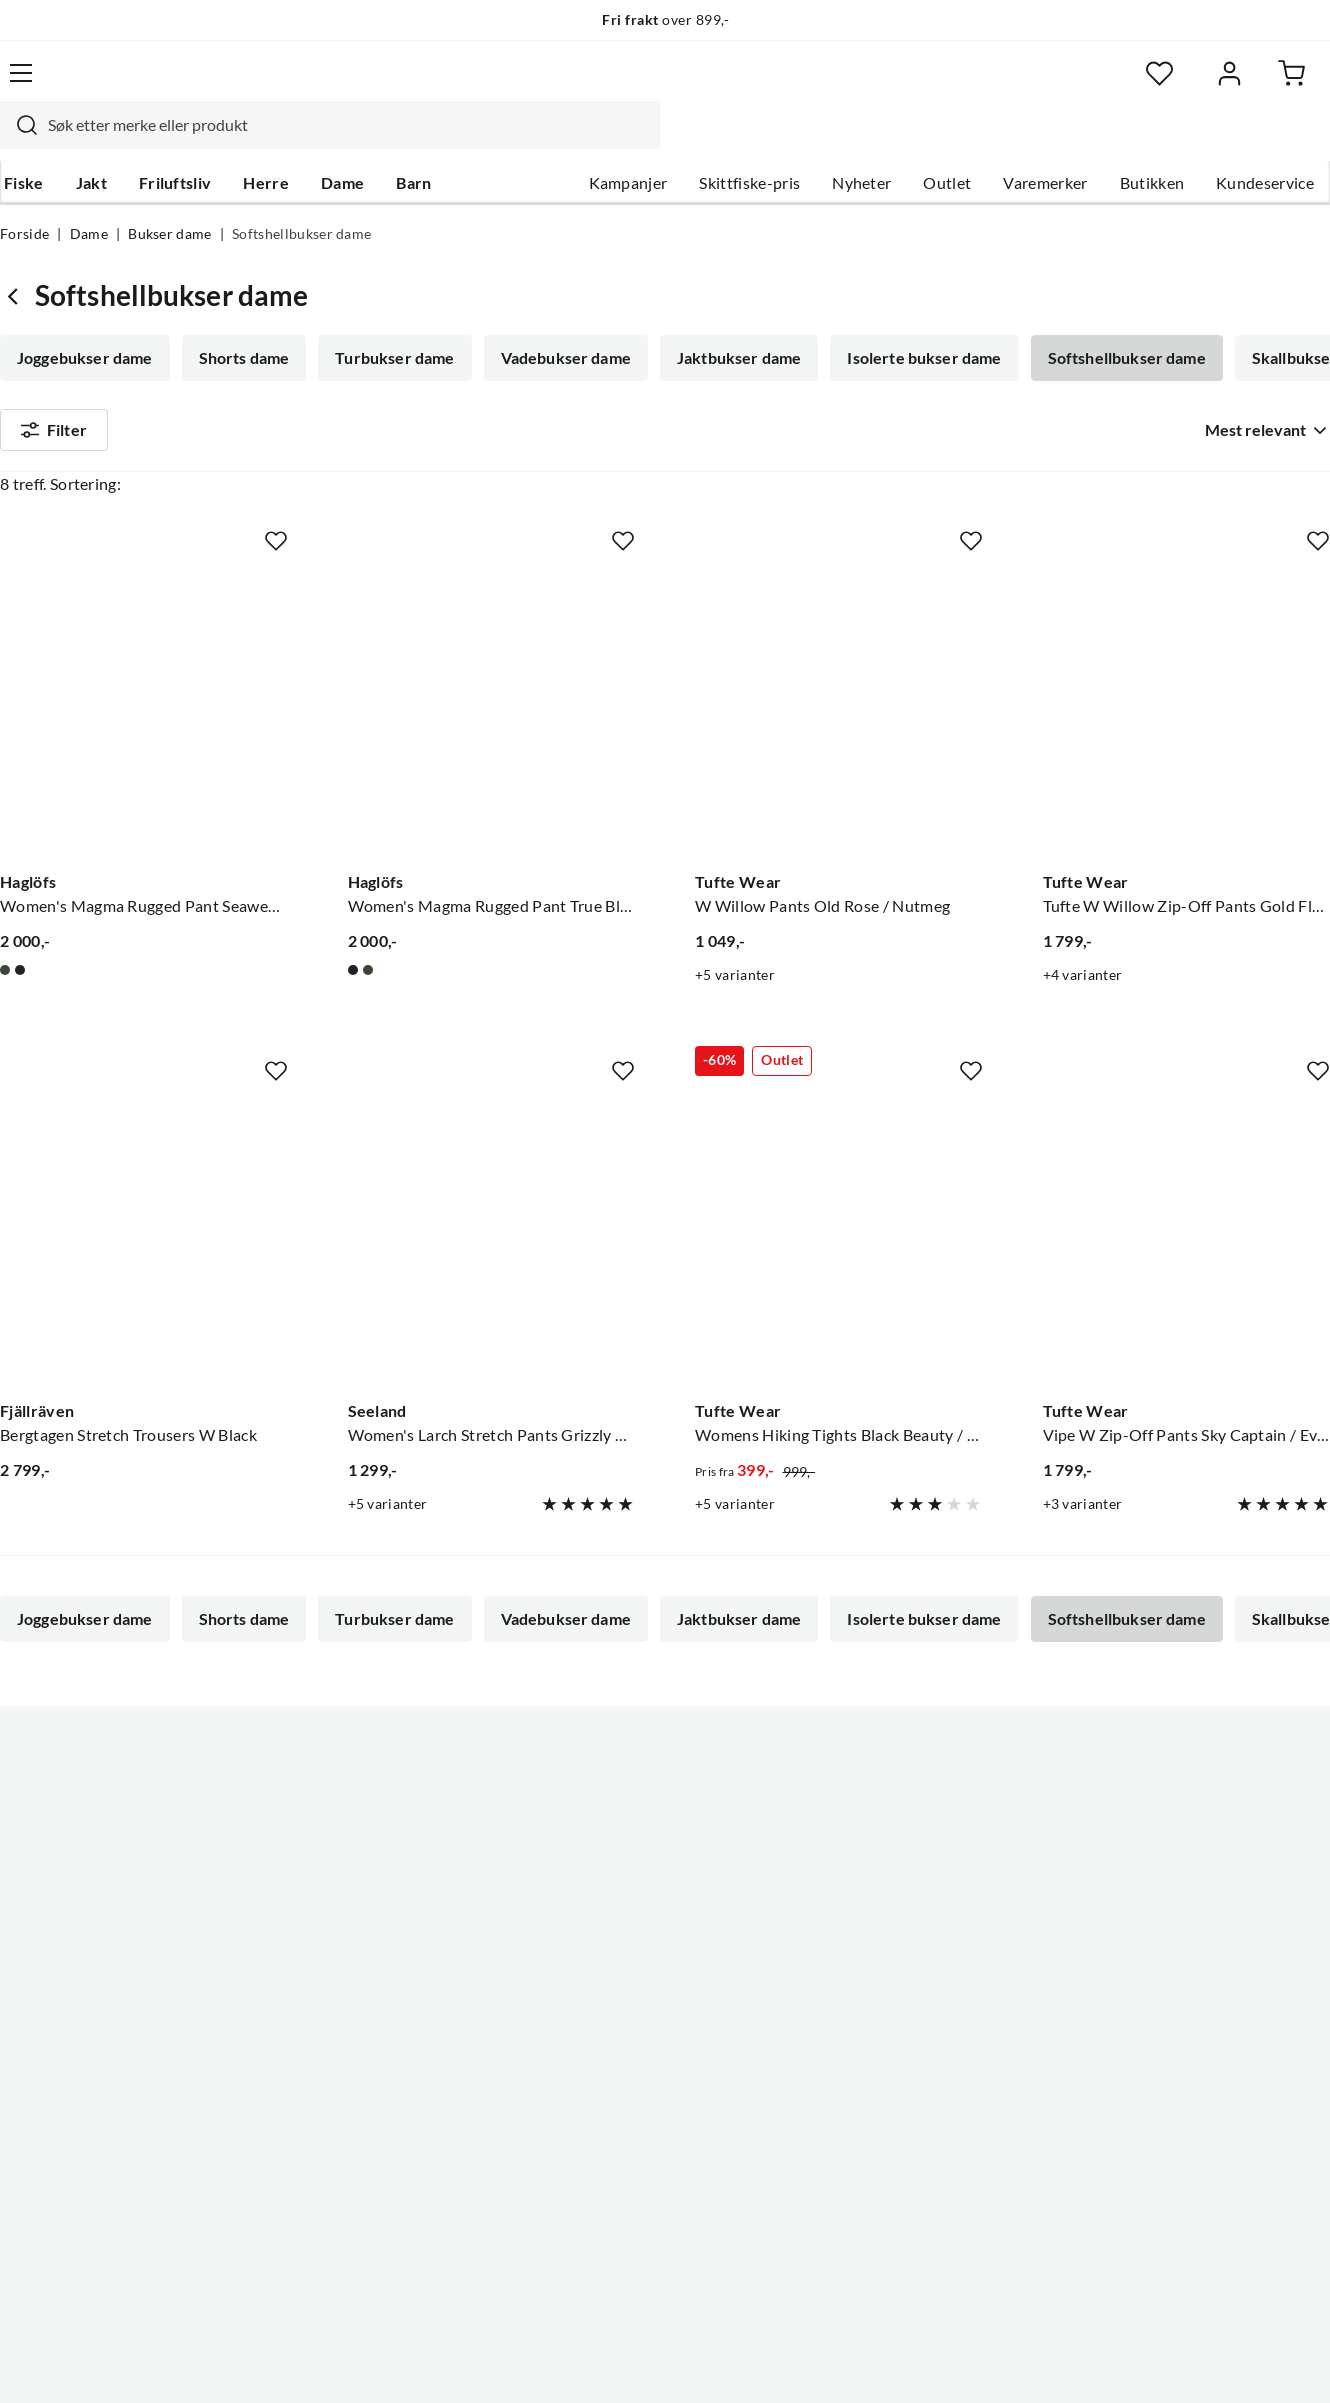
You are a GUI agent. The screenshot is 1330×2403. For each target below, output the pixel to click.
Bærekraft (590, 2024)
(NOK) (43, 2367)
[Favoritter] (1135, 85)
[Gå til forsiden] (91, 85)
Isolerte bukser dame (914, 320)
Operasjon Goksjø (619, 1992)
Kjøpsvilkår (1216, 2367)
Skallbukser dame (81, 376)
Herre (262, 141)
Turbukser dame (390, 320)
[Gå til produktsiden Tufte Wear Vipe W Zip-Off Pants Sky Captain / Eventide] (1187, 1242)
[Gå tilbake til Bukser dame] (17, 257)
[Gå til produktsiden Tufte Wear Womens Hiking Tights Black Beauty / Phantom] (839, 1242)
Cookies (1304, 2367)
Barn (409, 141)
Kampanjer (628, 141)
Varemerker (1045, 141)
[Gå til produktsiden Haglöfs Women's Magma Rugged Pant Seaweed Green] (144, 712)
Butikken (1152, 141)
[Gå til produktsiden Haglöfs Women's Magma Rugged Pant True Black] (492, 712)
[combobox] (640, 85)
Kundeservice (1265, 141)
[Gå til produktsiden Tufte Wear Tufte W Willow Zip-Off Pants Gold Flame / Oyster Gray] (1187, 712)
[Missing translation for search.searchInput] (329, 85)
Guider (25, 1896)
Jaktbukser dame (731, 320)
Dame (338, 141)
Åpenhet (585, 2056)
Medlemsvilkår (607, 2120)
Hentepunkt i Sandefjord (88, 1928)
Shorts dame (242, 320)
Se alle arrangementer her (645, 1960)
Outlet (947, 141)
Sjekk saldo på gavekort (83, 1992)
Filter (54, 452)
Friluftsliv (171, 141)
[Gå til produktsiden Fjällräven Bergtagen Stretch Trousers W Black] (144, 1242)
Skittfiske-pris (749, 141)
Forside (24, 196)
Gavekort (34, 1960)
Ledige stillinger (610, 1896)
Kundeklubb (598, 2088)
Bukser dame (170, 196)
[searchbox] (659, 85)
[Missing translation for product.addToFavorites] (276, 543)
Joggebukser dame (85, 320)
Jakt (87, 141)
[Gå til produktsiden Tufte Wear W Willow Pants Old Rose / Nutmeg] (839, 712)
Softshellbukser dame (1115, 320)
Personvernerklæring (1086, 2367)
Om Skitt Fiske (606, 1864)
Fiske (20, 141)
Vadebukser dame (560, 320)
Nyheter (861, 141)
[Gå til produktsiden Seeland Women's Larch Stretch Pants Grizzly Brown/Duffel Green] (492, 1242)
